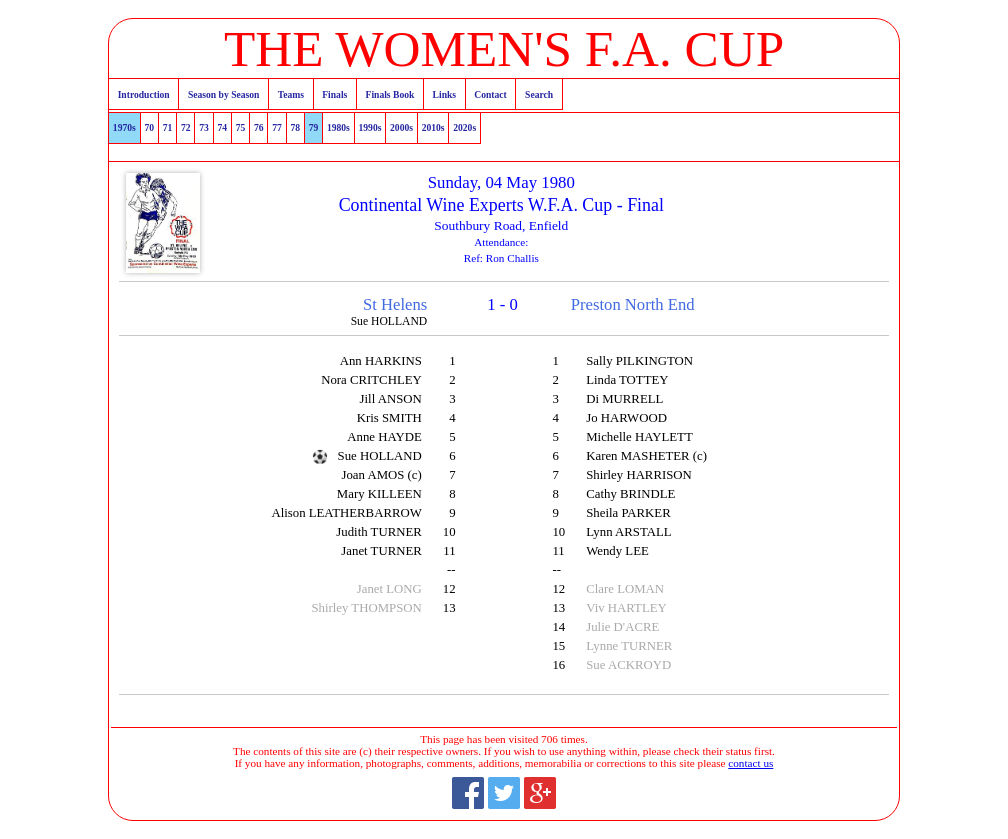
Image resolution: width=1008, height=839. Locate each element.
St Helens (395, 304)
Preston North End (633, 304)
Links (444, 94)
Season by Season (223, 94)
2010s (433, 127)
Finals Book (390, 94)
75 (241, 127)
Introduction (144, 94)
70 (149, 127)
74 (222, 127)
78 (295, 127)
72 (186, 127)
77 (277, 127)
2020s (464, 127)
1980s (338, 127)
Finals (334, 94)
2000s (401, 127)
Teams (291, 94)
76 (259, 127)
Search (539, 94)
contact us (750, 763)
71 (168, 127)
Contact (490, 94)
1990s (369, 127)
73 (204, 127)
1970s (124, 127)
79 (314, 127)
